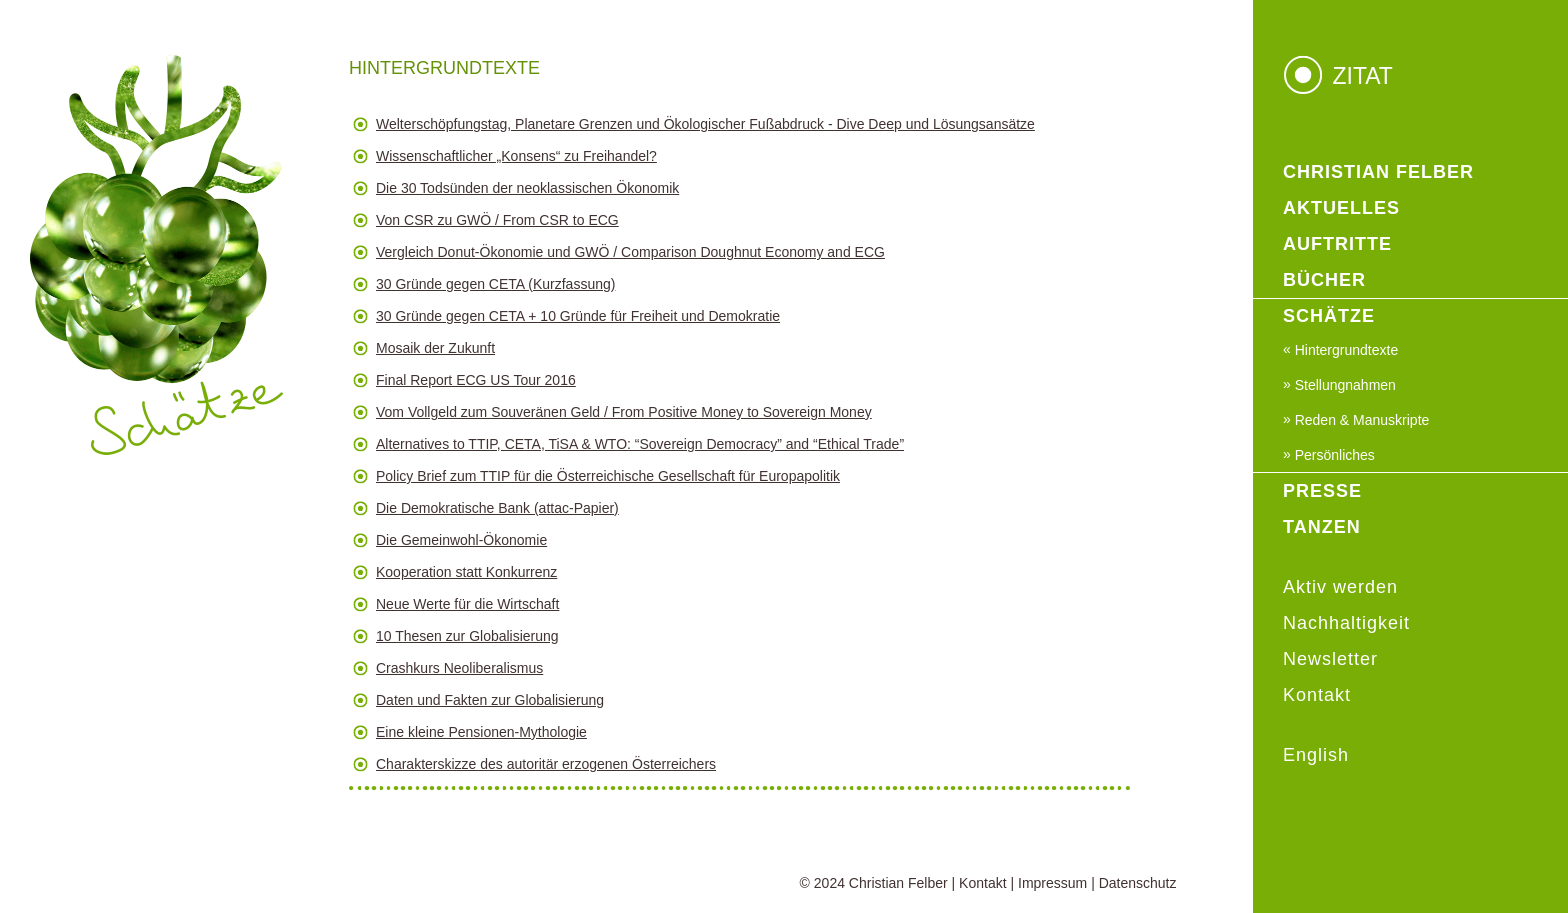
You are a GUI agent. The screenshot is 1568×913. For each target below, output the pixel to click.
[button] (739, 129)
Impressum (1052, 883)
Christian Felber (898, 883)
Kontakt (982, 883)
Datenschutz (1138, 883)
